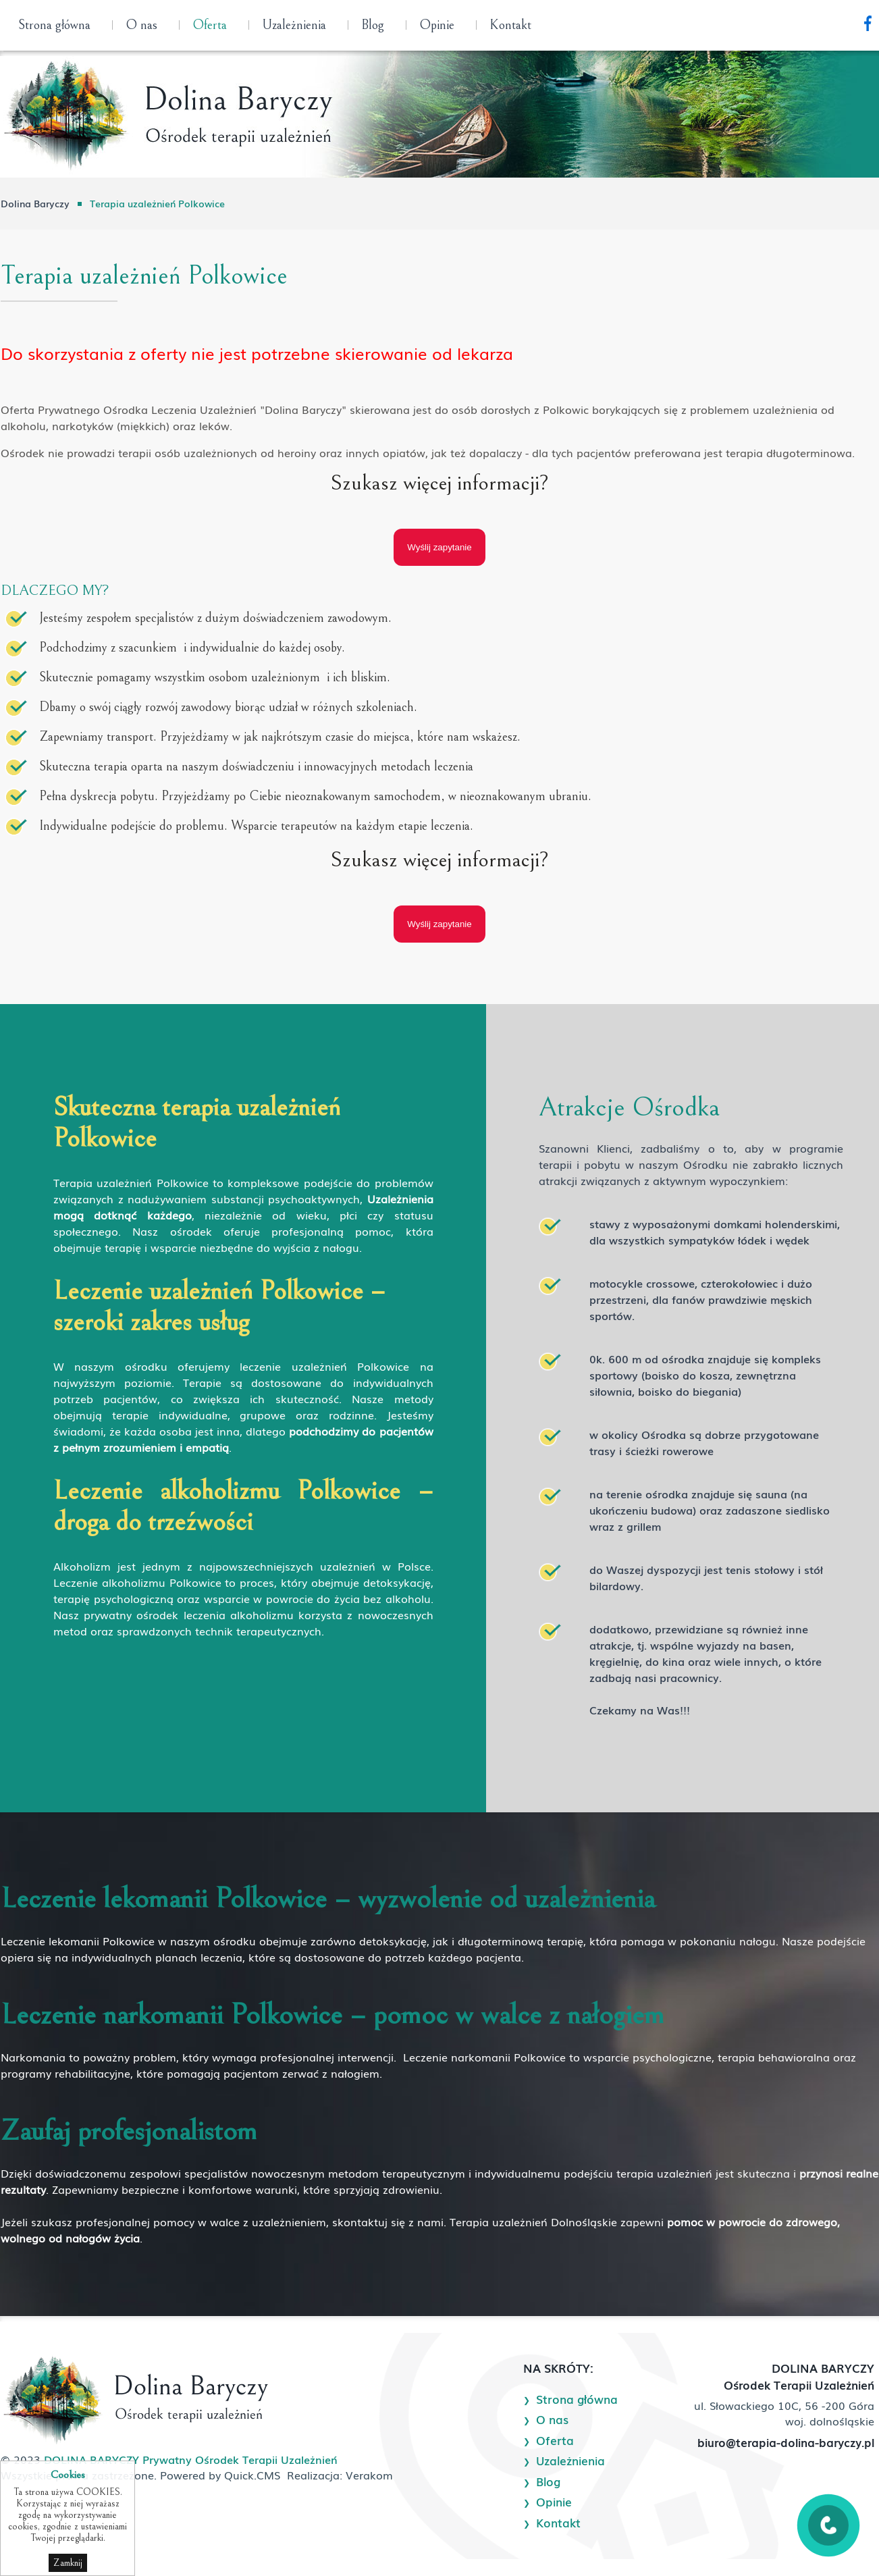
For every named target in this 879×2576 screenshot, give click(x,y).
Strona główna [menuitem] (54, 25)
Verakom (369, 2475)
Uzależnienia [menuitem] (294, 25)
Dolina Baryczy (35, 203)
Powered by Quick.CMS (220, 2475)
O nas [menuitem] (141, 25)
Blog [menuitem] (372, 25)
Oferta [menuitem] (209, 25)
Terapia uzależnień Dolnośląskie (533, 2221)
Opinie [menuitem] (436, 25)
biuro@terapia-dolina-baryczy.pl (785, 2442)
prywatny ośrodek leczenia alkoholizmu (189, 1614)
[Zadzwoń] (828, 2542)
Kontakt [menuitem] (510, 25)
